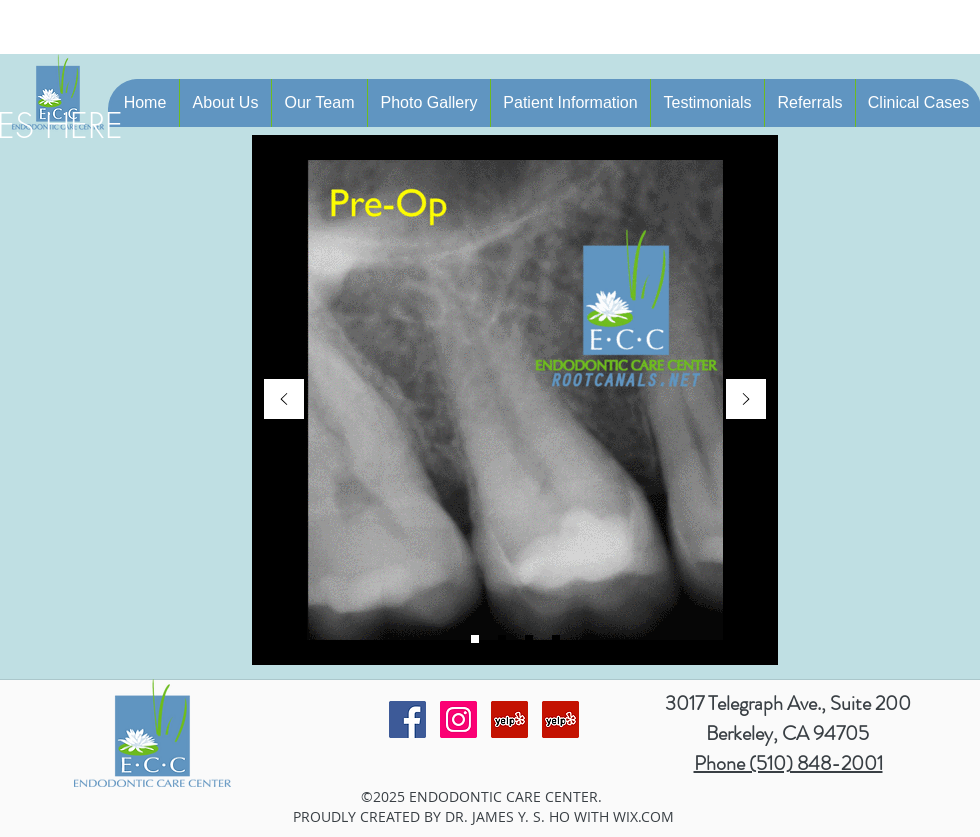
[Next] (746, 400)
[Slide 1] (502, 639)
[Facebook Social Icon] (407, 719)
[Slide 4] (556, 639)
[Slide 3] (529, 639)
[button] (225, 103)
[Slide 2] (475, 639)
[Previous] (284, 400)
